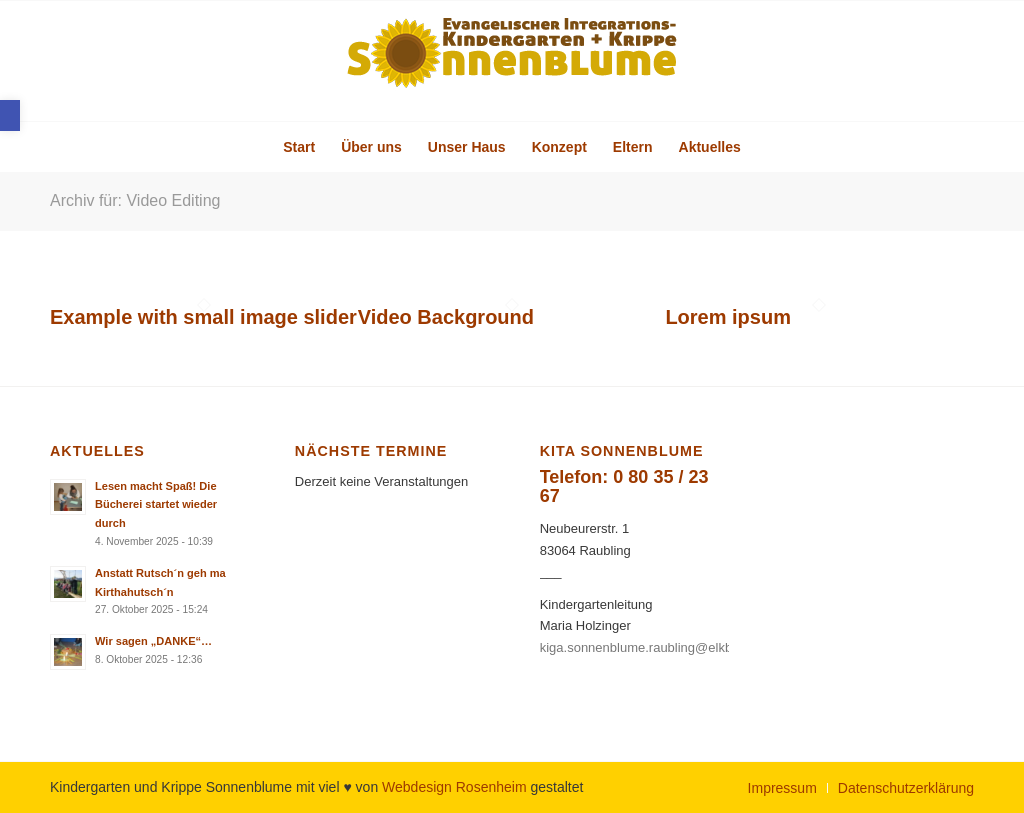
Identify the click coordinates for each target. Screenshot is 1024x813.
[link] (10, 115)
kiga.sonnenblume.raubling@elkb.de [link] (645, 647)
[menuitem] (299, 147)
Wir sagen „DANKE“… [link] (153, 641)
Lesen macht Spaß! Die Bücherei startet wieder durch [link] (156, 505)
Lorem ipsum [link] (728, 317)
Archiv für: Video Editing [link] (135, 200)
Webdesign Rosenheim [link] (454, 787)
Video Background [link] (446, 317)
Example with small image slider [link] (203, 317)
